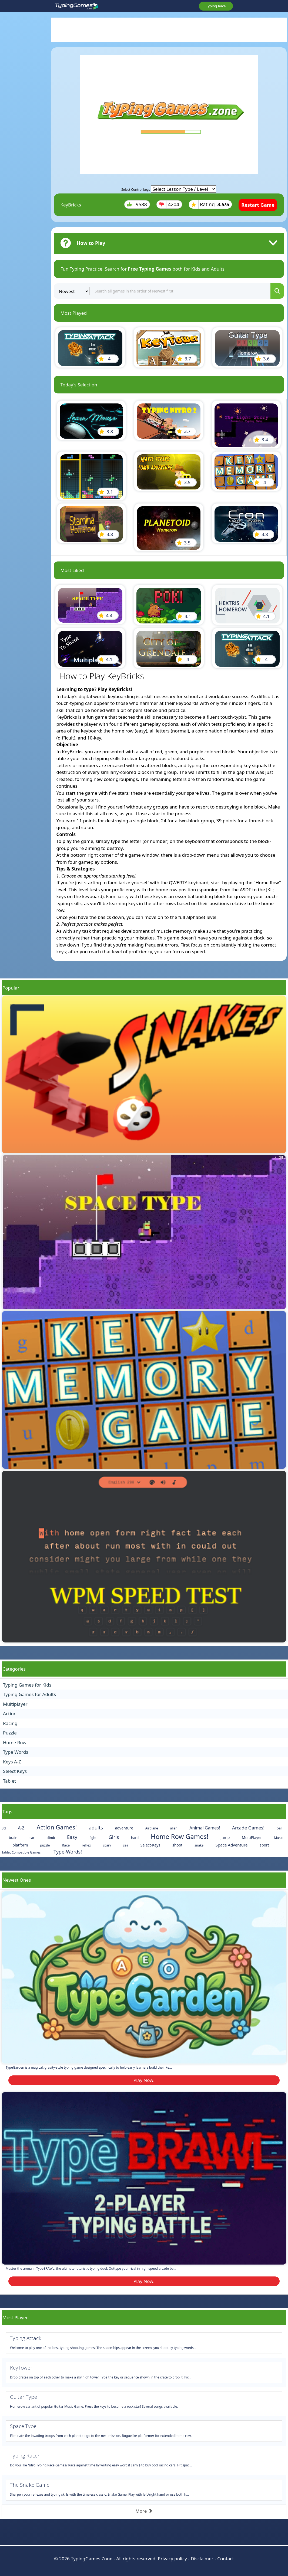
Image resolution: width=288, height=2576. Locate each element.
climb (51, 1837)
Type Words (15, 1752)
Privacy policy (172, 2558)
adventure (124, 1828)
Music (278, 1837)
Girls (114, 1837)
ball (280, 1828)
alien (173, 1828)
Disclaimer (202, 2558)
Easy (72, 1837)
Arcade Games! (248, 1828)
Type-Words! (67, 1851)
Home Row (14, 1742)
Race (66, 1845)
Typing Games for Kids (27, 1685)
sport (264, 1845)
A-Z (21, 1828)
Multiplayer (15, 1704)
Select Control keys (135, 189)
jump (225, 1837)
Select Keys (15, 1771)
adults (96, 1827)
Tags (7, 1811)
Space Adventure (232, 1845)
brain (13, 1837)
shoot (177, 1845)
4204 (169, 204)
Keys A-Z (12, 1762)
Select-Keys (150, 1845)
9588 (137, 204)
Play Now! (144, 2080)
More (143, 2511)
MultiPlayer (252, 1837)
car (32, 1837)
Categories (14, 1669)
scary (107, 1845)
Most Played (15, 2317)
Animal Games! (204, 1828)
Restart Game (257, 205)
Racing (10, 1723)
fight (92, 1837)
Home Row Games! (179, 1836)
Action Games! (56, 1827)
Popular (10, 988)
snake (199, 1845)
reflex (86, 1845)
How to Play (91, 243)
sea (125, 1845)
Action (9, 1713)
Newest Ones (16, 1880)
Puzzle (10, 1733)
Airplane (151, 1828)
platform (20, 1845)
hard (135, 1837)
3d (4, 1828)
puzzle (45, 1845)
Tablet (9, 1781)
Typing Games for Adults (29, 1694)
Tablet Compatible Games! (22, 1852)
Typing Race (216, 6)
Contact (225, 2558)
